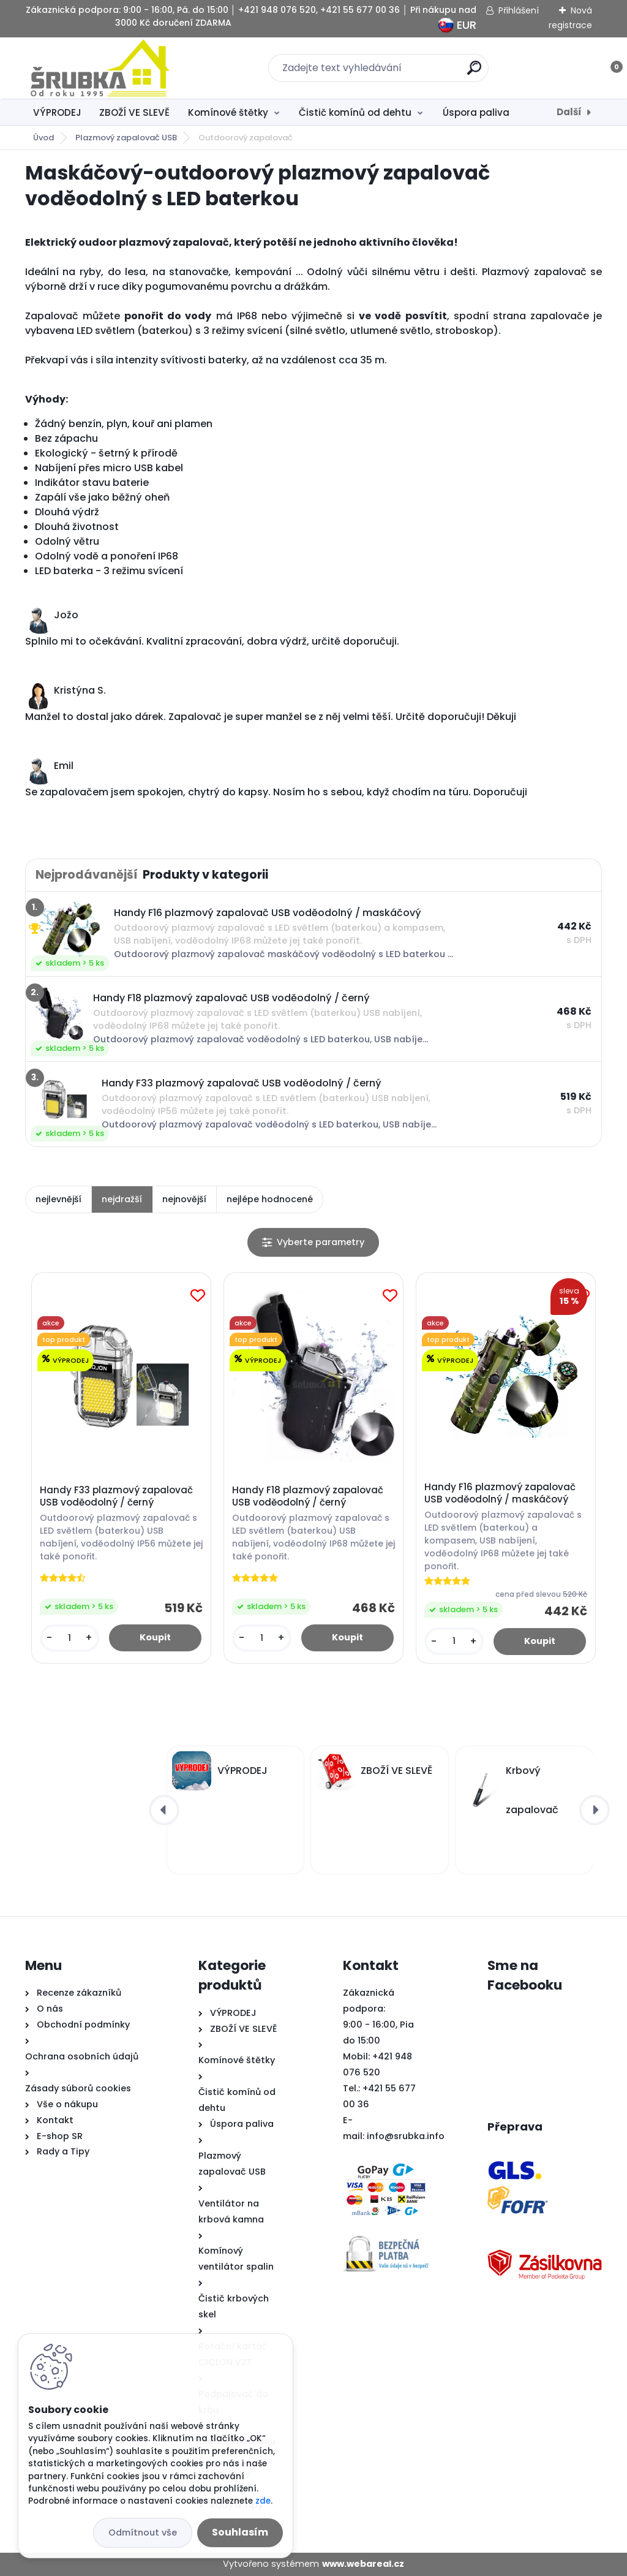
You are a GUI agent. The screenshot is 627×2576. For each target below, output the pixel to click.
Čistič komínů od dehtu (355, 112)
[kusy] (70, 1638)
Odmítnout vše (142, 2532)
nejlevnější (58, 1199)
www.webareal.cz (363, 2564)
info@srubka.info (406, 2136)
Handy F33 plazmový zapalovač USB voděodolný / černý (116, 1496)
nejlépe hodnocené (270, 1199)
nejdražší (122, 1199)
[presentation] (164, 1810)
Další (569, 111)
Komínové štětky (228, 112)
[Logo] (100, 68)
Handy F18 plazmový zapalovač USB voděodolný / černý (307, 1496)
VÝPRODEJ (57, 112)
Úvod (43, 137)
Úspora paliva (476, 112)
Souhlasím (240, 2532)
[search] (474, 73)
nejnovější (184, 1199)
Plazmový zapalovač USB (126, 137)
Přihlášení (518, 10)
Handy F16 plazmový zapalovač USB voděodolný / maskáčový (500, 1493)
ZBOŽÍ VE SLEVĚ (134, 112)
